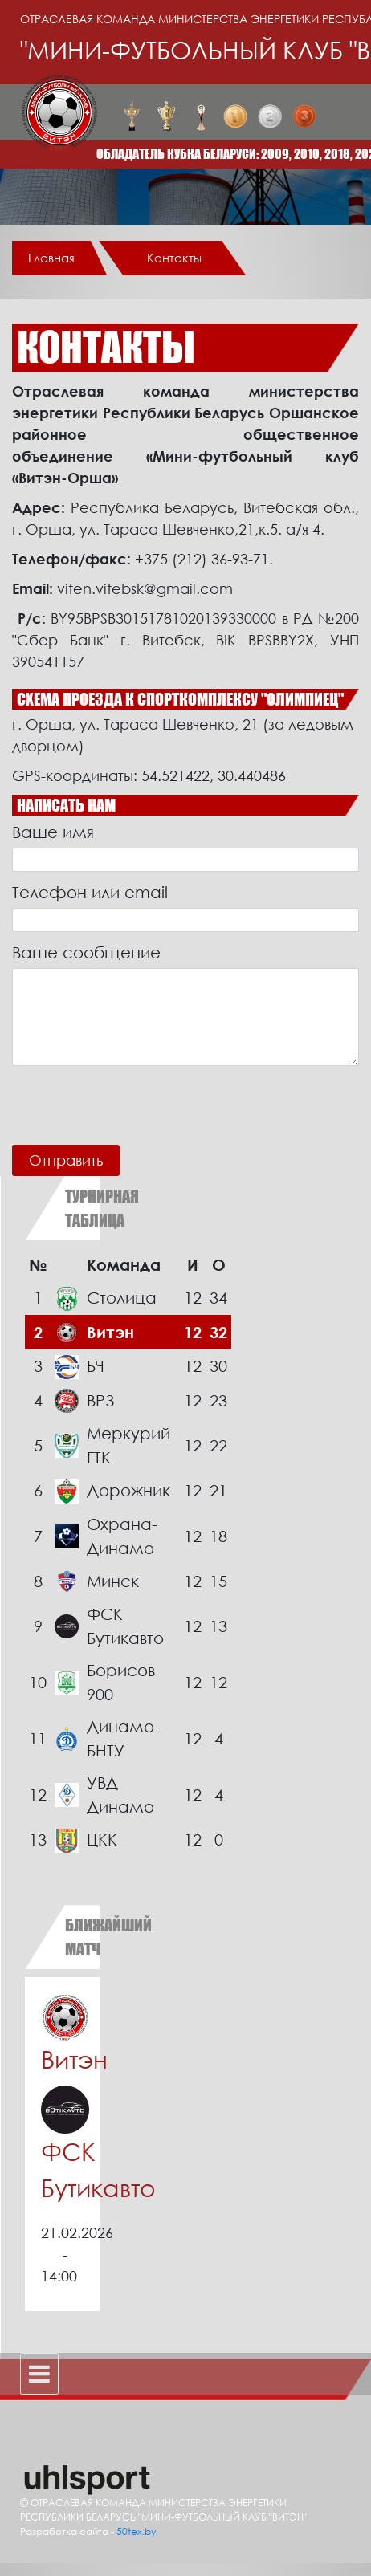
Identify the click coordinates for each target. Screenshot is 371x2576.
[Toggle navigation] (39, 2374)
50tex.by (136, 2531)
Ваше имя (53, 831)
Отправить (66, 1160)
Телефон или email (90, 891)
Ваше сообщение (86, 952)
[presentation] (134, 1105)
